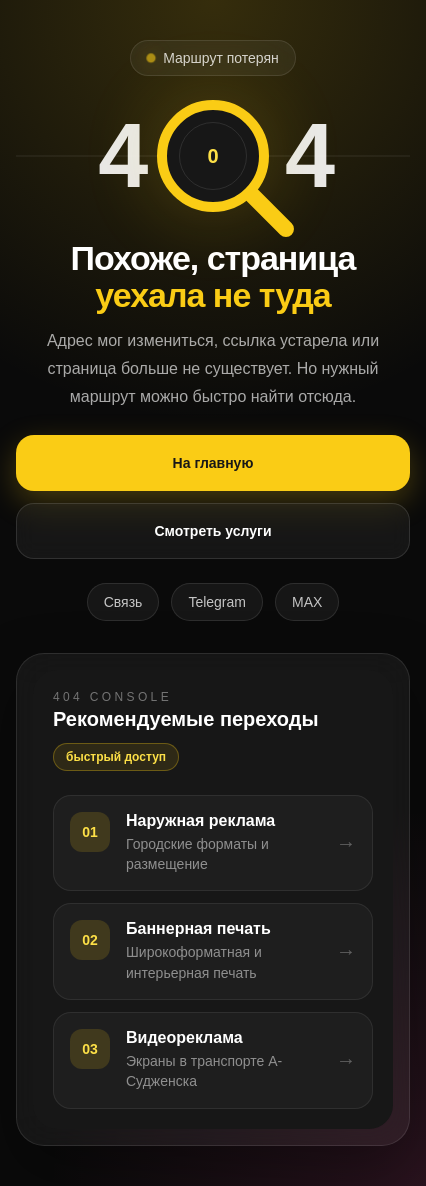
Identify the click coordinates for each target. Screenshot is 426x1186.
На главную (213, 463)
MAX (307, 602)
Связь (123, 602)
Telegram (217, 602)
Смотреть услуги (212, 531)
